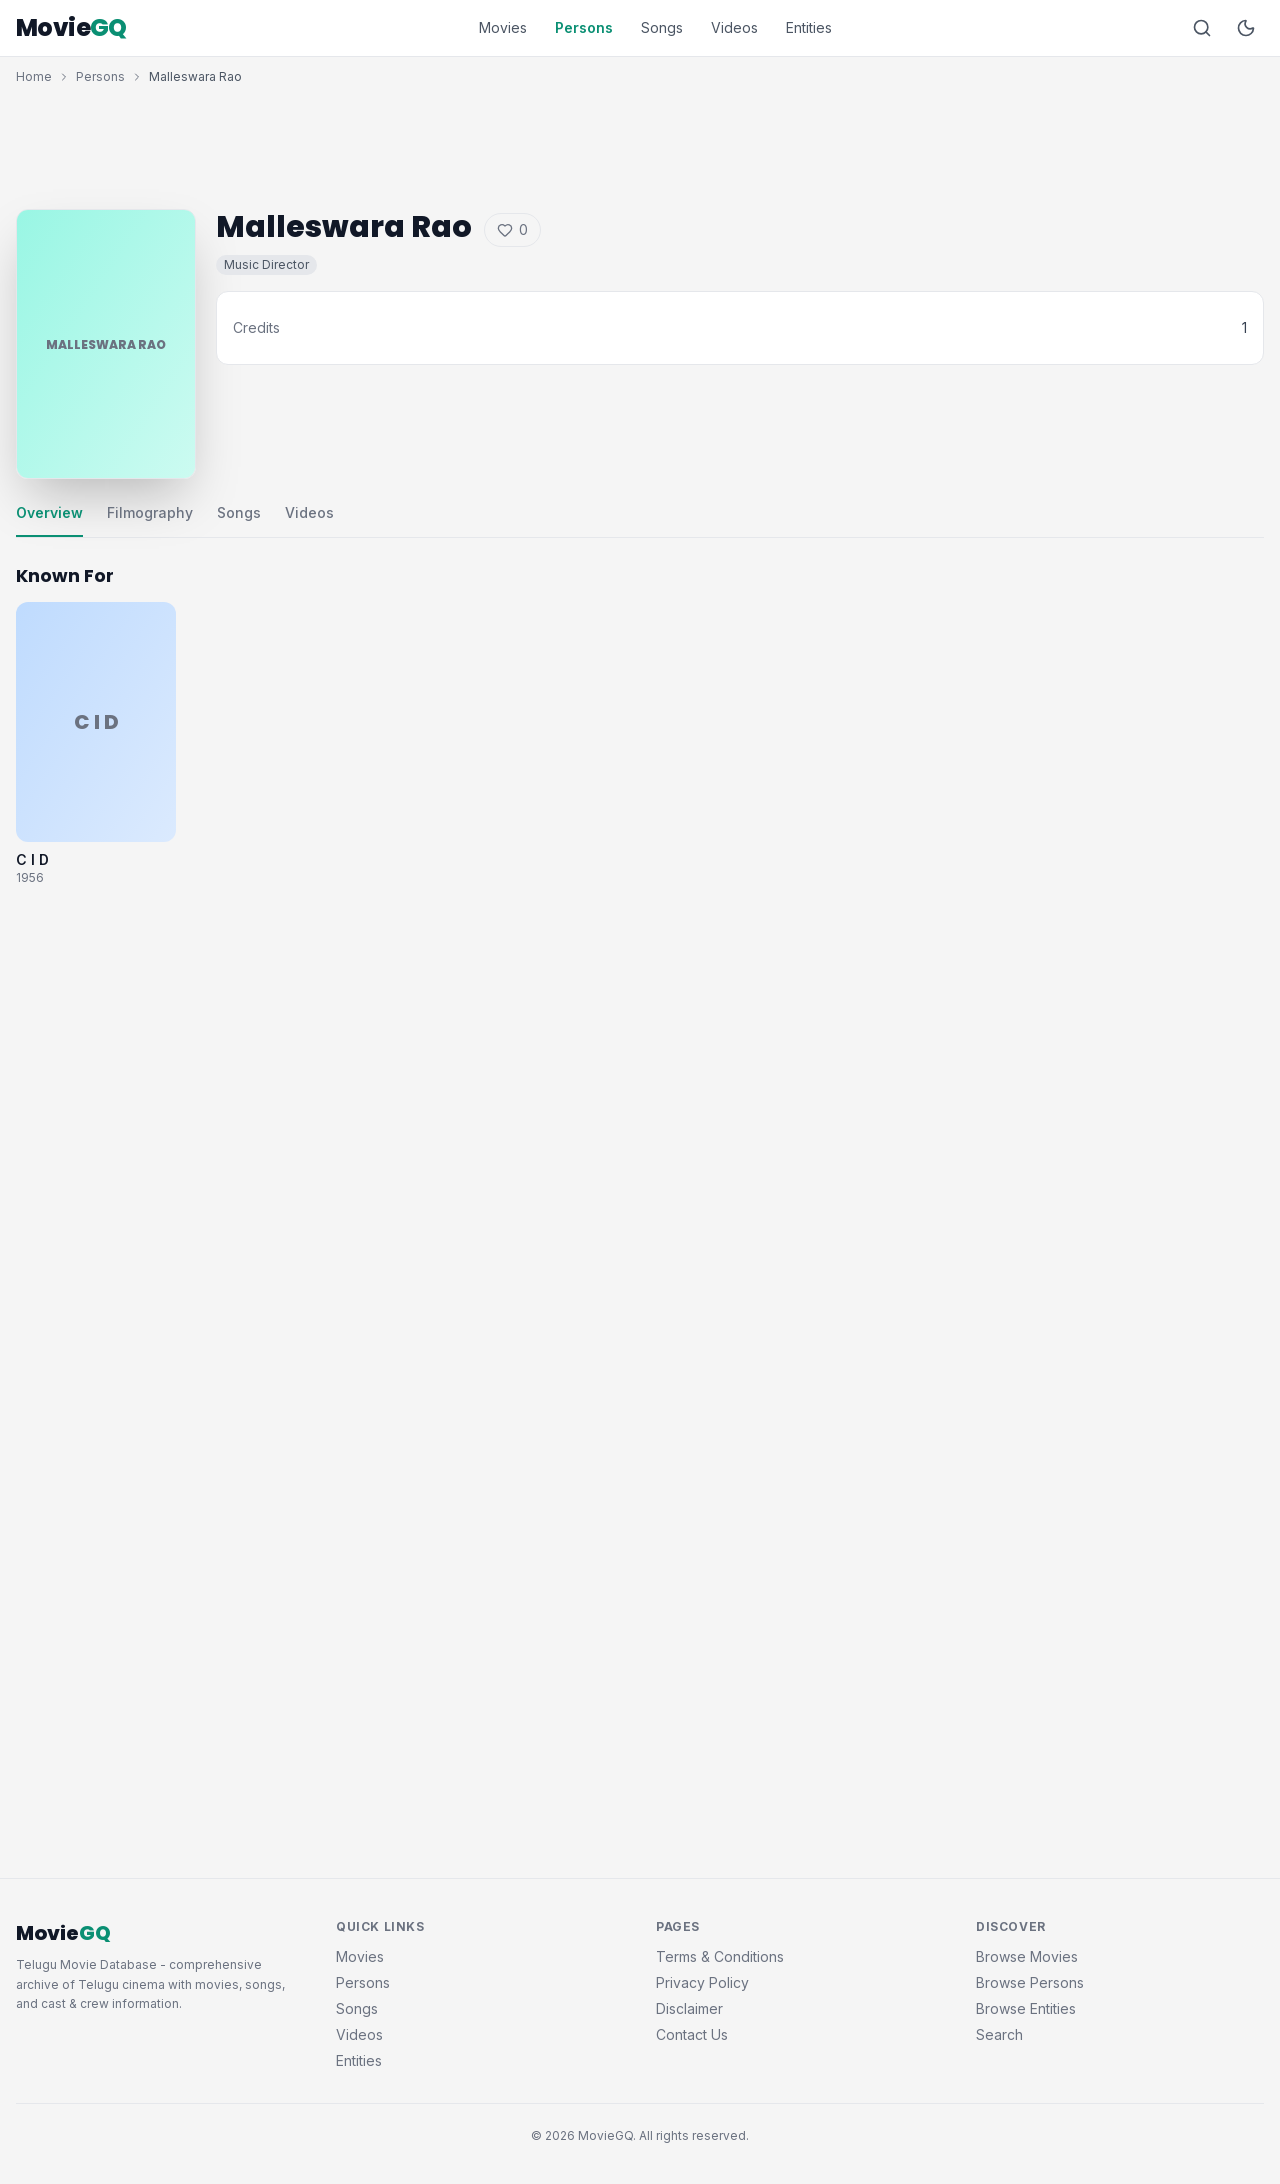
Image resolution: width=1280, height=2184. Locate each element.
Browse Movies (1027, 1956)
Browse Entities (1026, 2008)
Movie (71, 28)
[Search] (1202, 28)
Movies (503, 27)
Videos (734, 27)
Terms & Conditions (720, 1956)
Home (34, 76)
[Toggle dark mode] (1246, 28)
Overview (49, 512)
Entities (809, 27)
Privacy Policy (702, 1982)
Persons (584, 27)
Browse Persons (1030, 1982)
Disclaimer (689, 2008)
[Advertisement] (640, 142)
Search (999, 2034)
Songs (662, 27)
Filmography (150, 512)
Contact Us (692, 2034)
